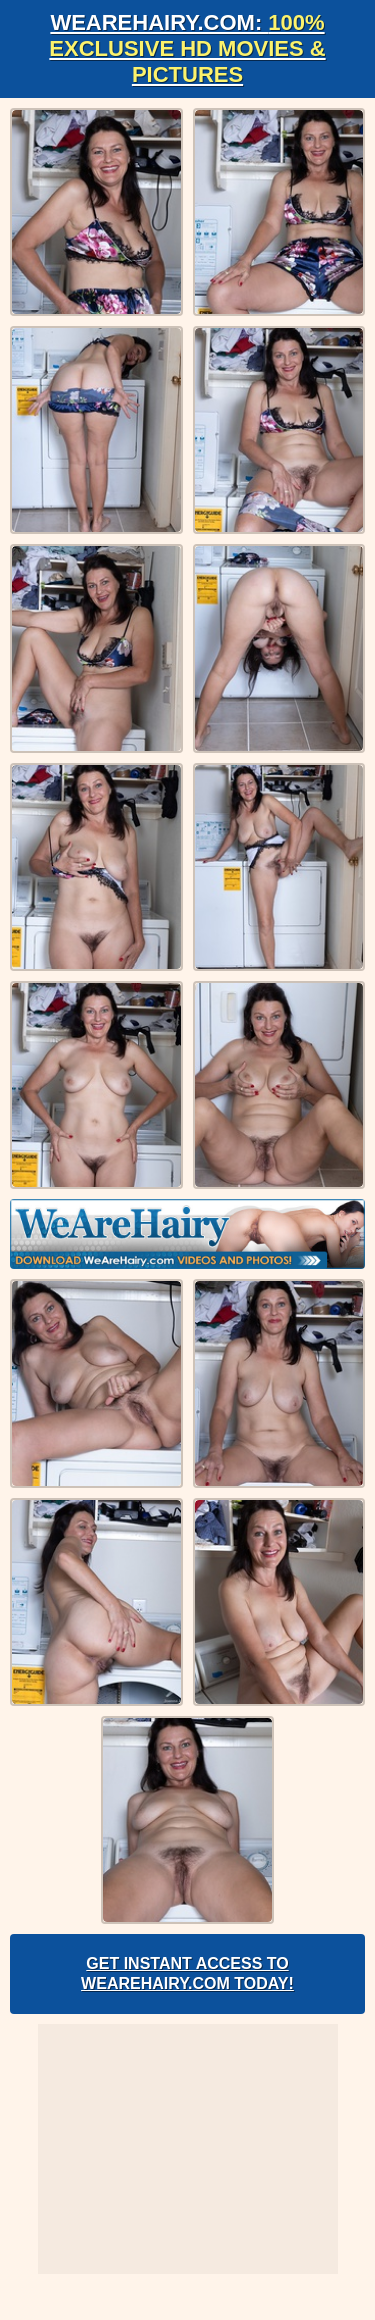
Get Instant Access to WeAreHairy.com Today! (187, 1973)
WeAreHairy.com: (187, 48)
